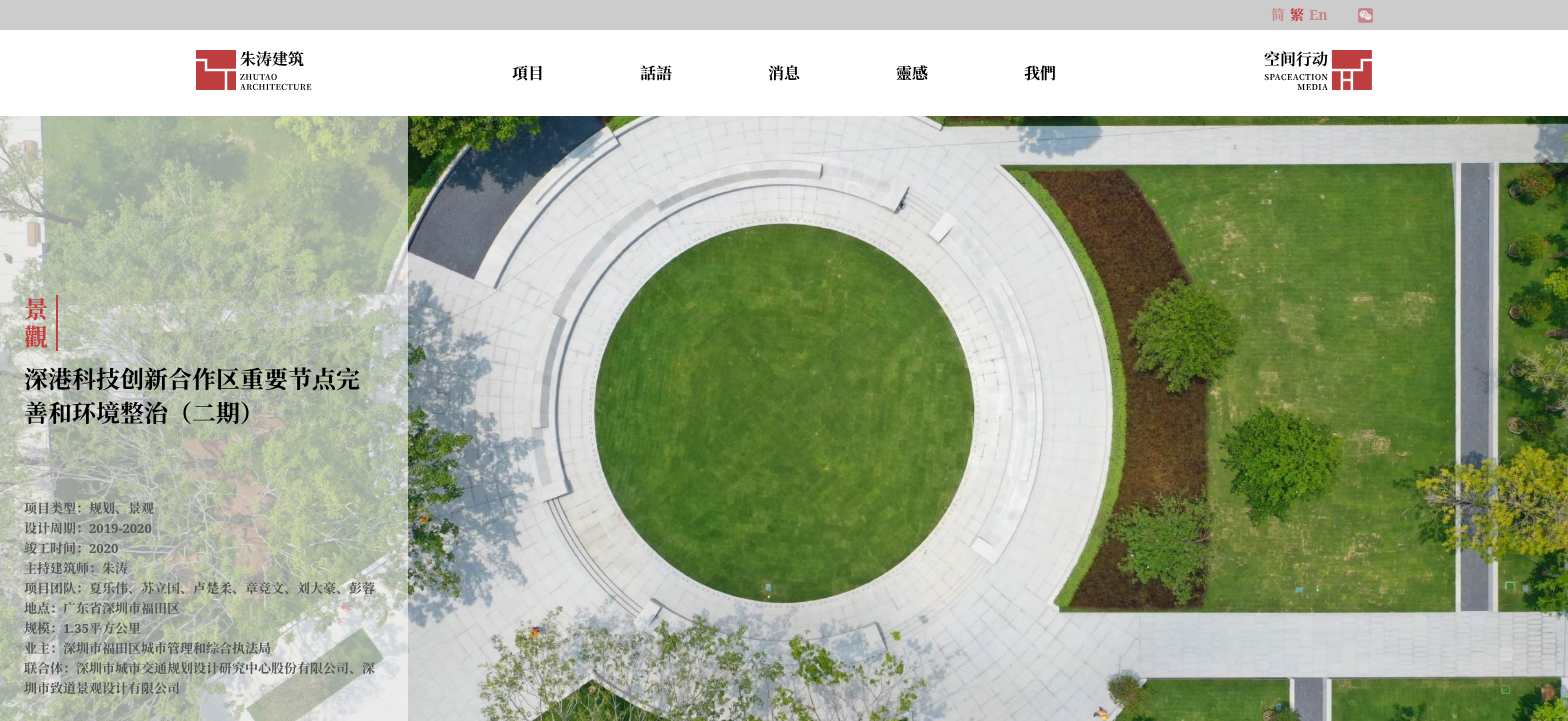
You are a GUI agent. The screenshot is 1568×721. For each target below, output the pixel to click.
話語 (656, 73)
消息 (784, 73)
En (1318, 14)
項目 (528, 73)
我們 (1040, 73)
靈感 (912, 73)
